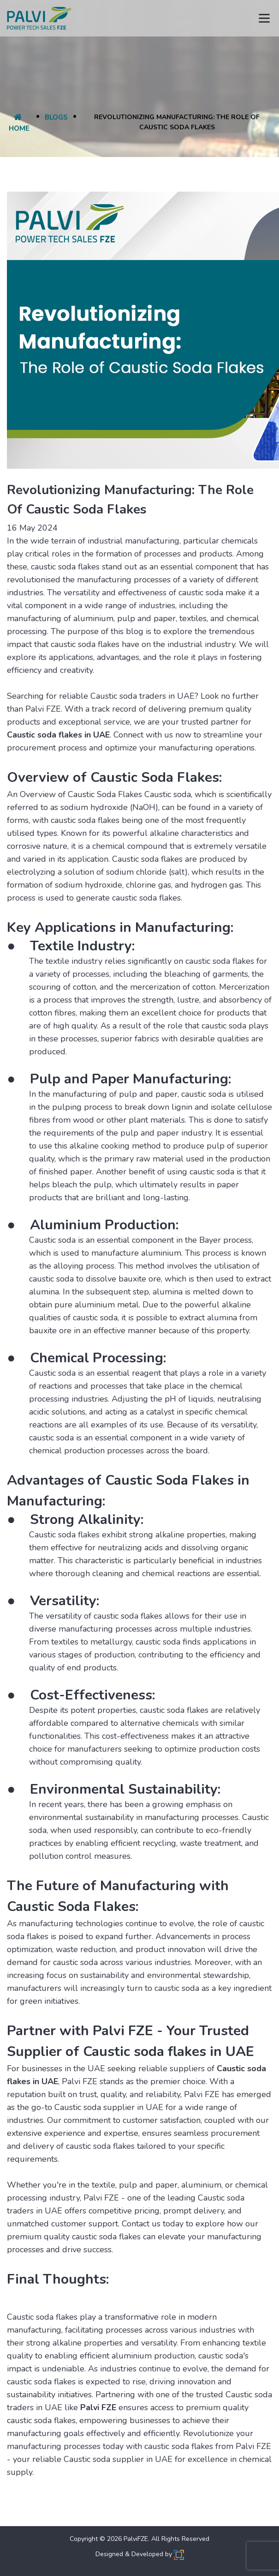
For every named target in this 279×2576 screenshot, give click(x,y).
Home (19, 123)
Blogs (56, 117)
